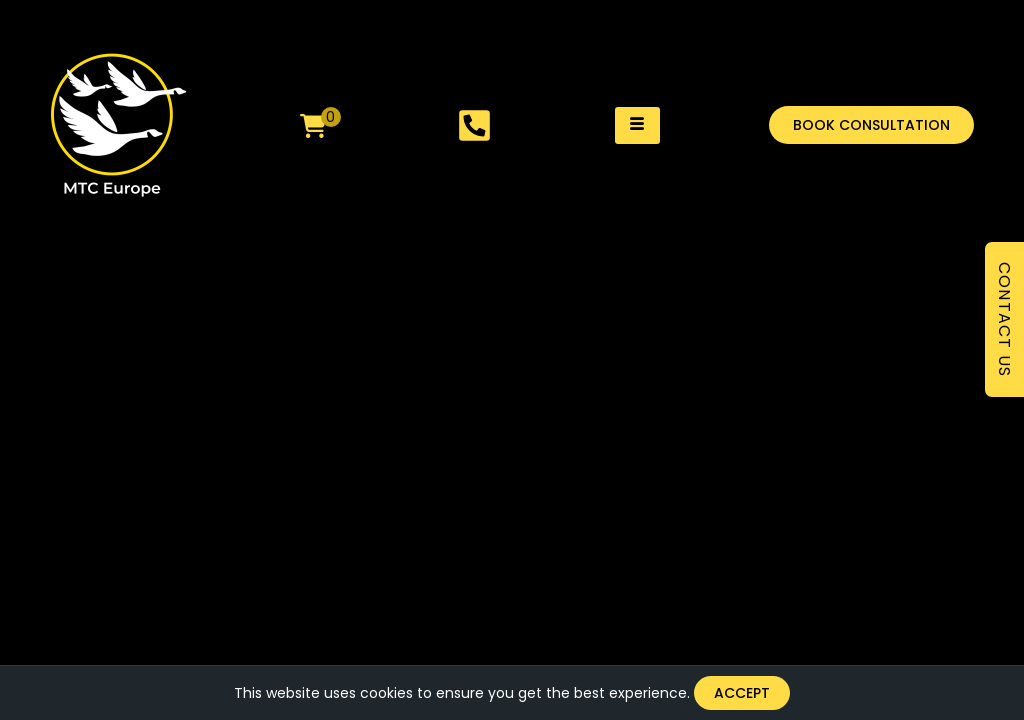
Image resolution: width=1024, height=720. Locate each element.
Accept (742, 693)
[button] (871, 125)
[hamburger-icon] (637, 125)
